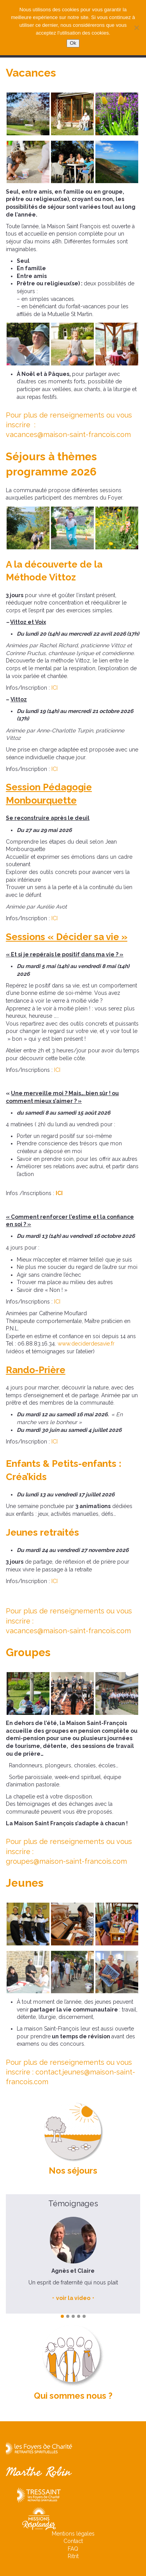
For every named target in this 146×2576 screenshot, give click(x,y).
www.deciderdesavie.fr (86, 1343)
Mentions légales (73, 2534)
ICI (54, 688)
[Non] (136, 27)
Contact (73, 2541)
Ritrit (73, 2556)
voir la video (73, 2298)
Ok (73, 43)
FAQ (73, 2549)
